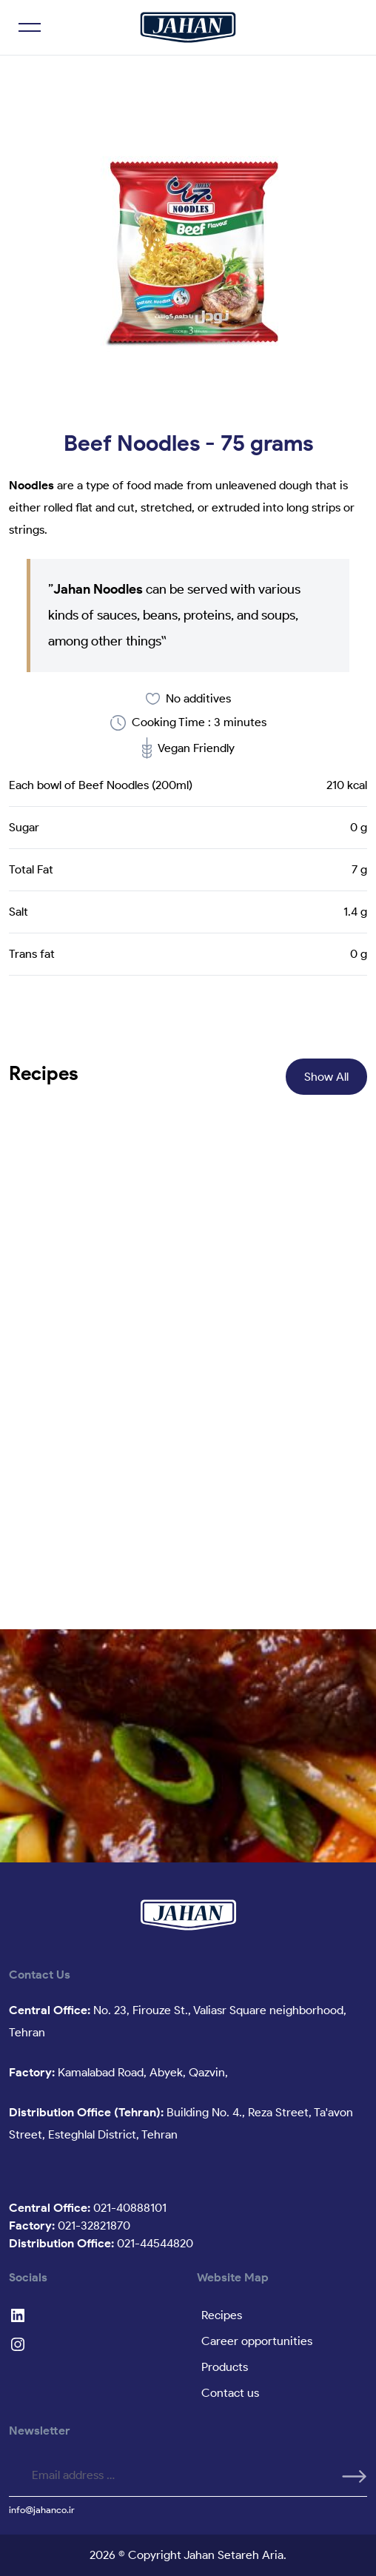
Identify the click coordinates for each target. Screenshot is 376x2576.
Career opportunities (256, 2341)
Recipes (221, 2315)
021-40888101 (88, 2208)
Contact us (230, 2393)
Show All (326, 1077)
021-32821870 (69, 2225)
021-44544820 (101, 2243)
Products (224, 2367)
